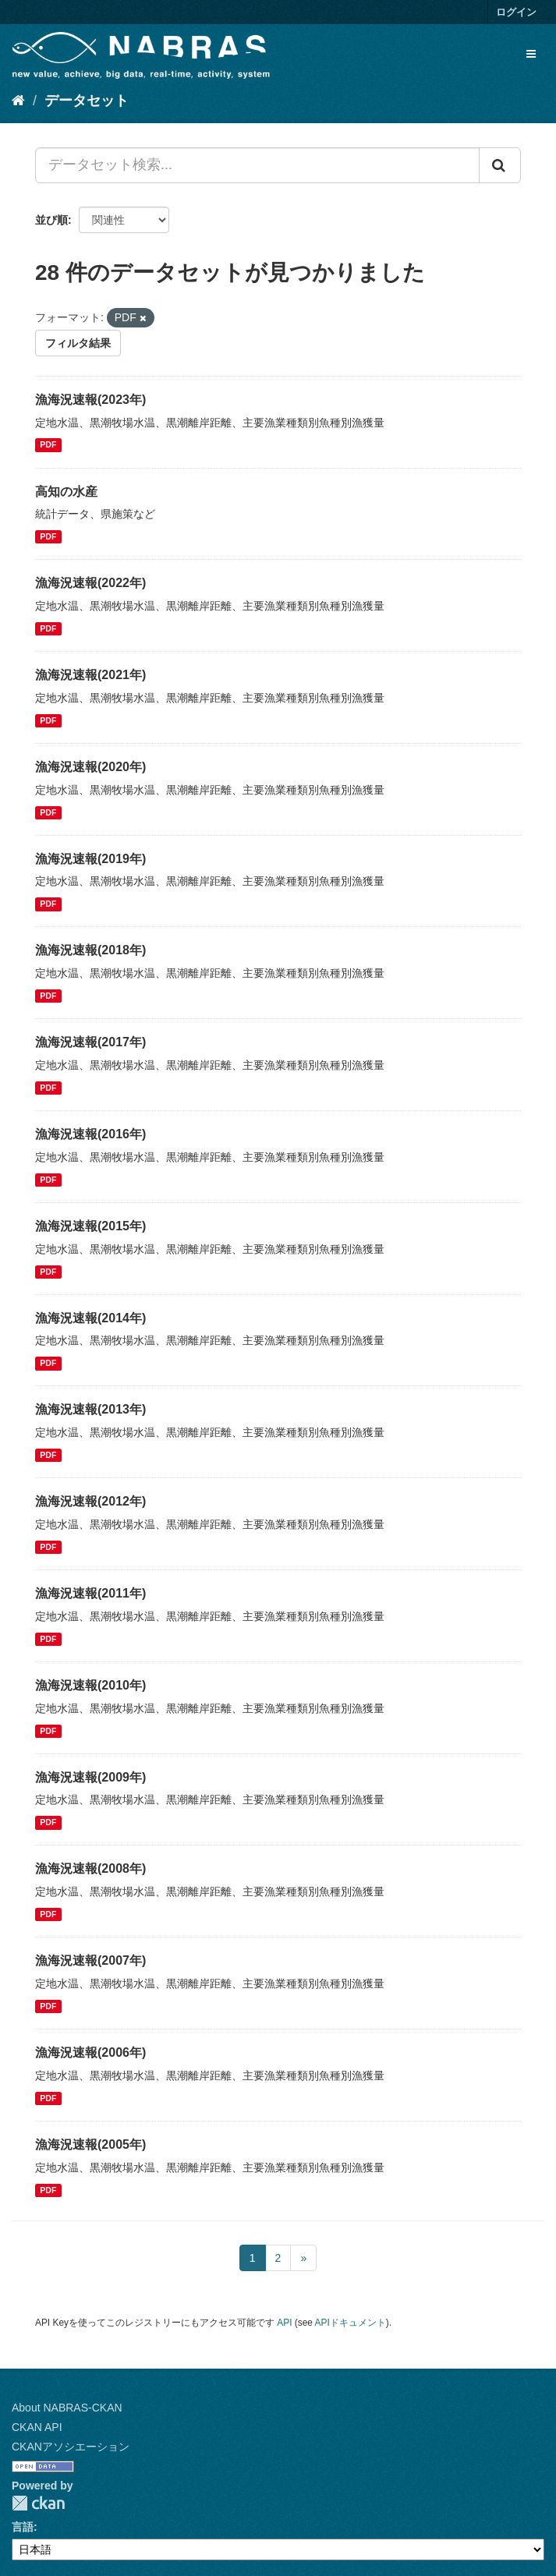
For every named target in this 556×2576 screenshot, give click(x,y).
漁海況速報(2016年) (90, 1134)
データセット (86, 100)
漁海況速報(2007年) (90, 1960)
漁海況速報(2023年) (90, 399)
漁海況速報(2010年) (90, 1685)
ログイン (516, 12)
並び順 (51, 220)
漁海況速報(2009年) (90, 1777)
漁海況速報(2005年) (90, 2144)
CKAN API (37, 2427)
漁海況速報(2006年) (90, 2052)
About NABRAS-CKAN (67, 2407)
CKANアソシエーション (70, 2446)
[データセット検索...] (257, 165)
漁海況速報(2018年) (90, 950)
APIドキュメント (350, 2322)
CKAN (38, 2503)
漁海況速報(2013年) (90, 1409)
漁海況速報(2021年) (90, 674)
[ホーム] (18, 100)
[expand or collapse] (531, 53)
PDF (48, 445)
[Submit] (500, 165)
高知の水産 (66, 491)
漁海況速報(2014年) (90, 1318)
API (284, 2322)
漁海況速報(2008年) (90, 1868)
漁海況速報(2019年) (90, 858)
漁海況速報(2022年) (90, 582)
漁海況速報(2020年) (90, 766)
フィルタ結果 (78, 343)
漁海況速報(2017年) (90, 1042)
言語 (23, 2527)
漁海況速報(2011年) (90, 1593)
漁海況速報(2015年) (90, 1226)
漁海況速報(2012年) (90, 1501)
